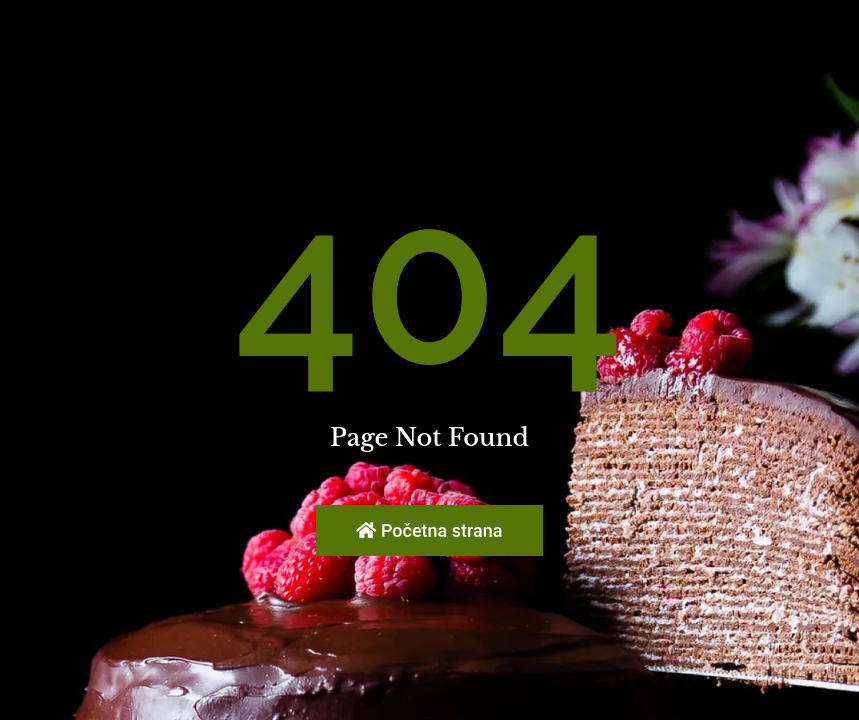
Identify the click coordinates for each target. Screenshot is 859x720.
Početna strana (429, 530)
